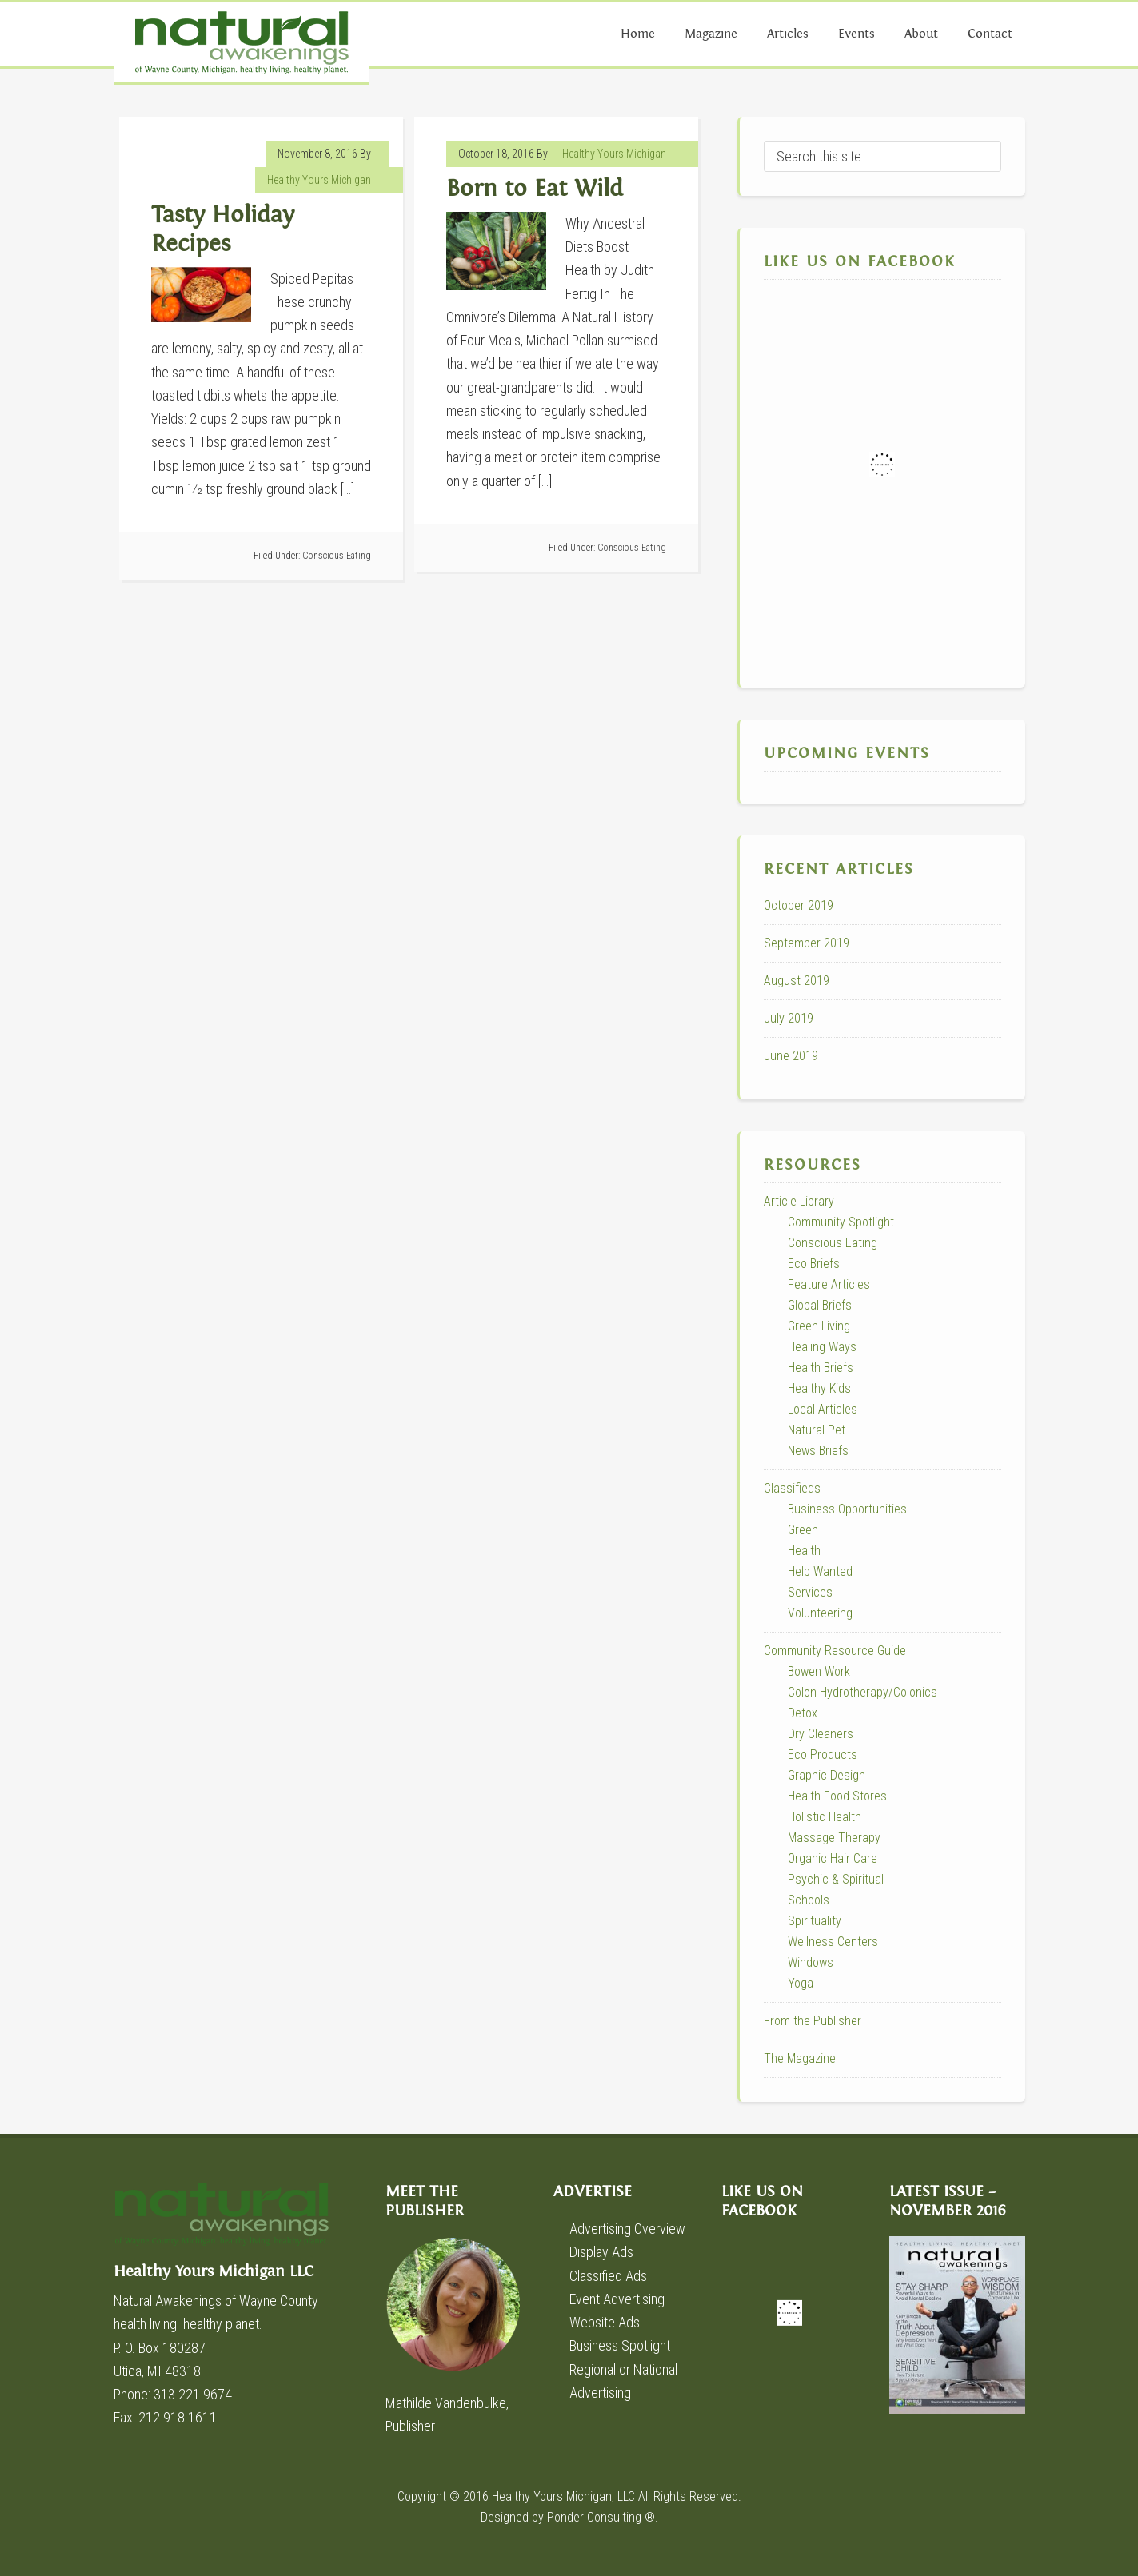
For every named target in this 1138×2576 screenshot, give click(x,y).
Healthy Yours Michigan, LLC (563, 2496)
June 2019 (791, 1055)
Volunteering (820, 1613)
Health (804, 1550)
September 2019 (806, 943)
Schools (808, 1900)
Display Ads (601, 2251)
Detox (802, 1713)
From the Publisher (812, 2020)
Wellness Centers (833, 1941)
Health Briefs (820, 1367)
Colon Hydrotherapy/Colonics (862, 1692)
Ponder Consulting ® (601, 2517)
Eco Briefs (814, 1263)
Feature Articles (829, 1284)
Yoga (800, 1983)
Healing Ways (822, 1346)
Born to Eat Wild (534, 189)
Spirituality (814, 1920)
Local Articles (822, 1409)
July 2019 (788, 1018)
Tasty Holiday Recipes (222, 229)
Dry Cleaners (820, 1733)
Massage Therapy (834, 1837)
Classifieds (792, 1488)
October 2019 (798, 905)
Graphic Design (826, 1775)
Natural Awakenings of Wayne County (241, 42)
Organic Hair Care (832, 1858)
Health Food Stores (837, 1796)
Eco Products (822, 1754)
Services (810, 1592)
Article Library (799, 1201)
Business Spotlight (619, 2345)
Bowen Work (819, 1671)
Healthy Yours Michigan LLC (233, 2222)
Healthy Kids (819, 1388)
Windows (810, 1962)
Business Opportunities (847, 1509)
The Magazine (800, 2058)
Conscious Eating (336, 555)
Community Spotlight (841, 1222)
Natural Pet (816, 1430)
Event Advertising (617, 2299)
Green (803, 1529)
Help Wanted (820, 1571)
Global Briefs (820, 1305)
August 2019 (796, 980)
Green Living (819, 1326)
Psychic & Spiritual (836, 1879)
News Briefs (818, 1450)
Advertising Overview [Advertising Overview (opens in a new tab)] (627, 2228)
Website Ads (604, 2322)
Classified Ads (608, 2275)
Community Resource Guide (835, 1650)
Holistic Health (824, 1816)
